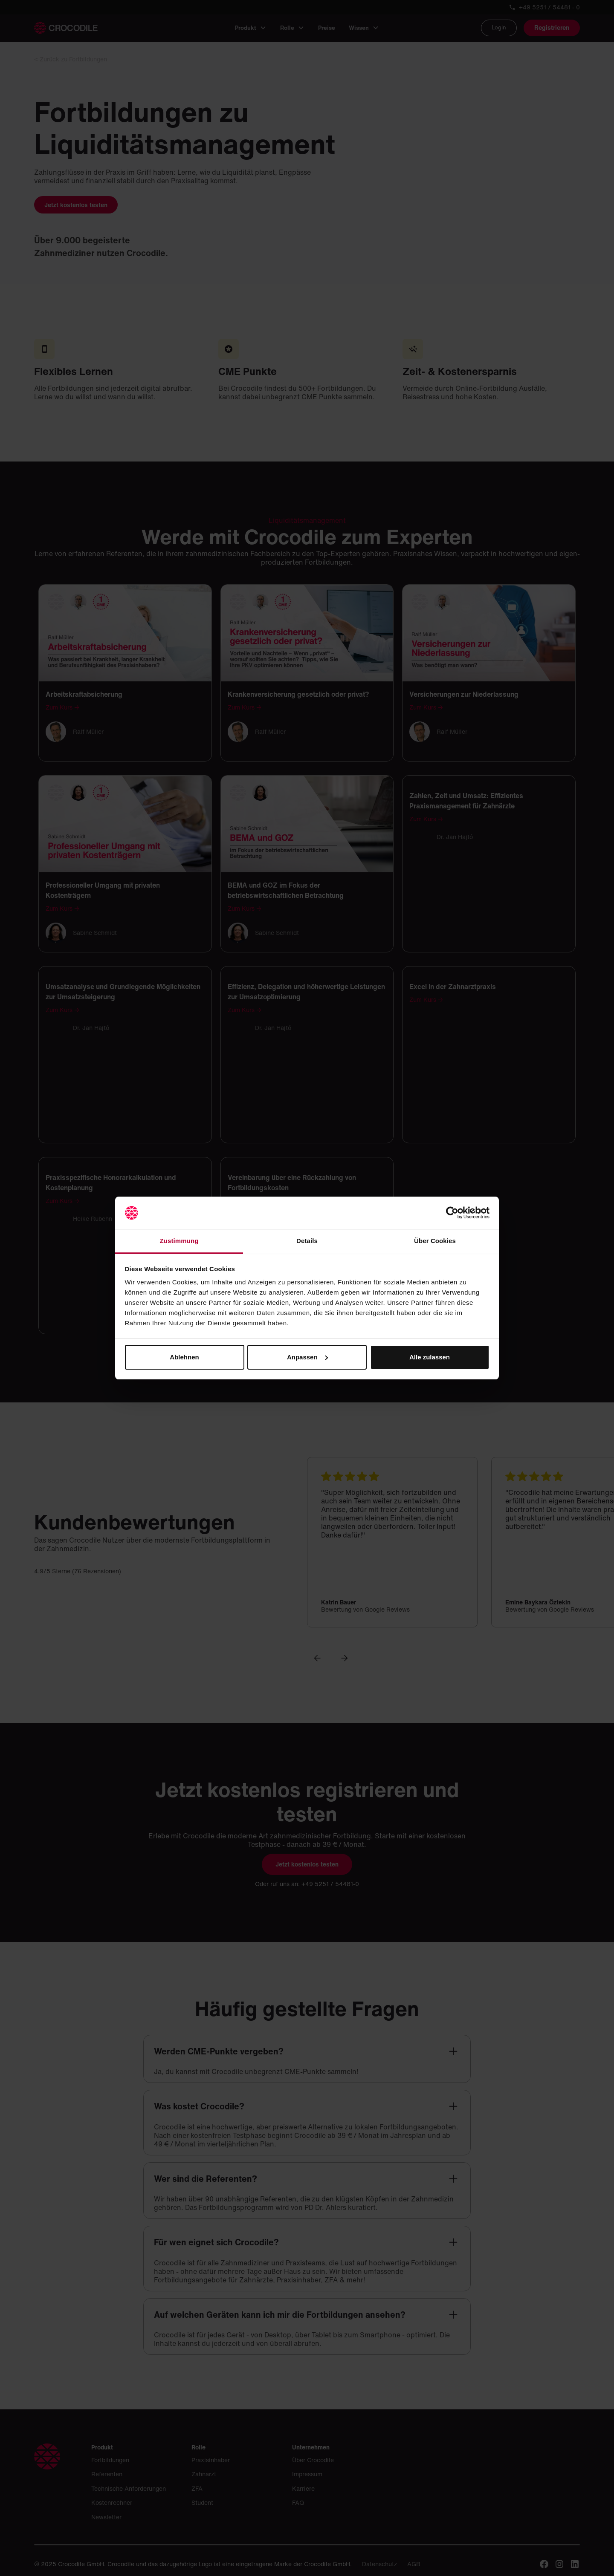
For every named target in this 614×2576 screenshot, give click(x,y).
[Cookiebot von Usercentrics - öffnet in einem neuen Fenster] (452, 1212)
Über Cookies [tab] (435, 1240)
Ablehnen (184, 1357)
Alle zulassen (429, 1357)
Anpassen (307, 1357)
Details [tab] (307, 1240)
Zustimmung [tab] (179, 1240)
